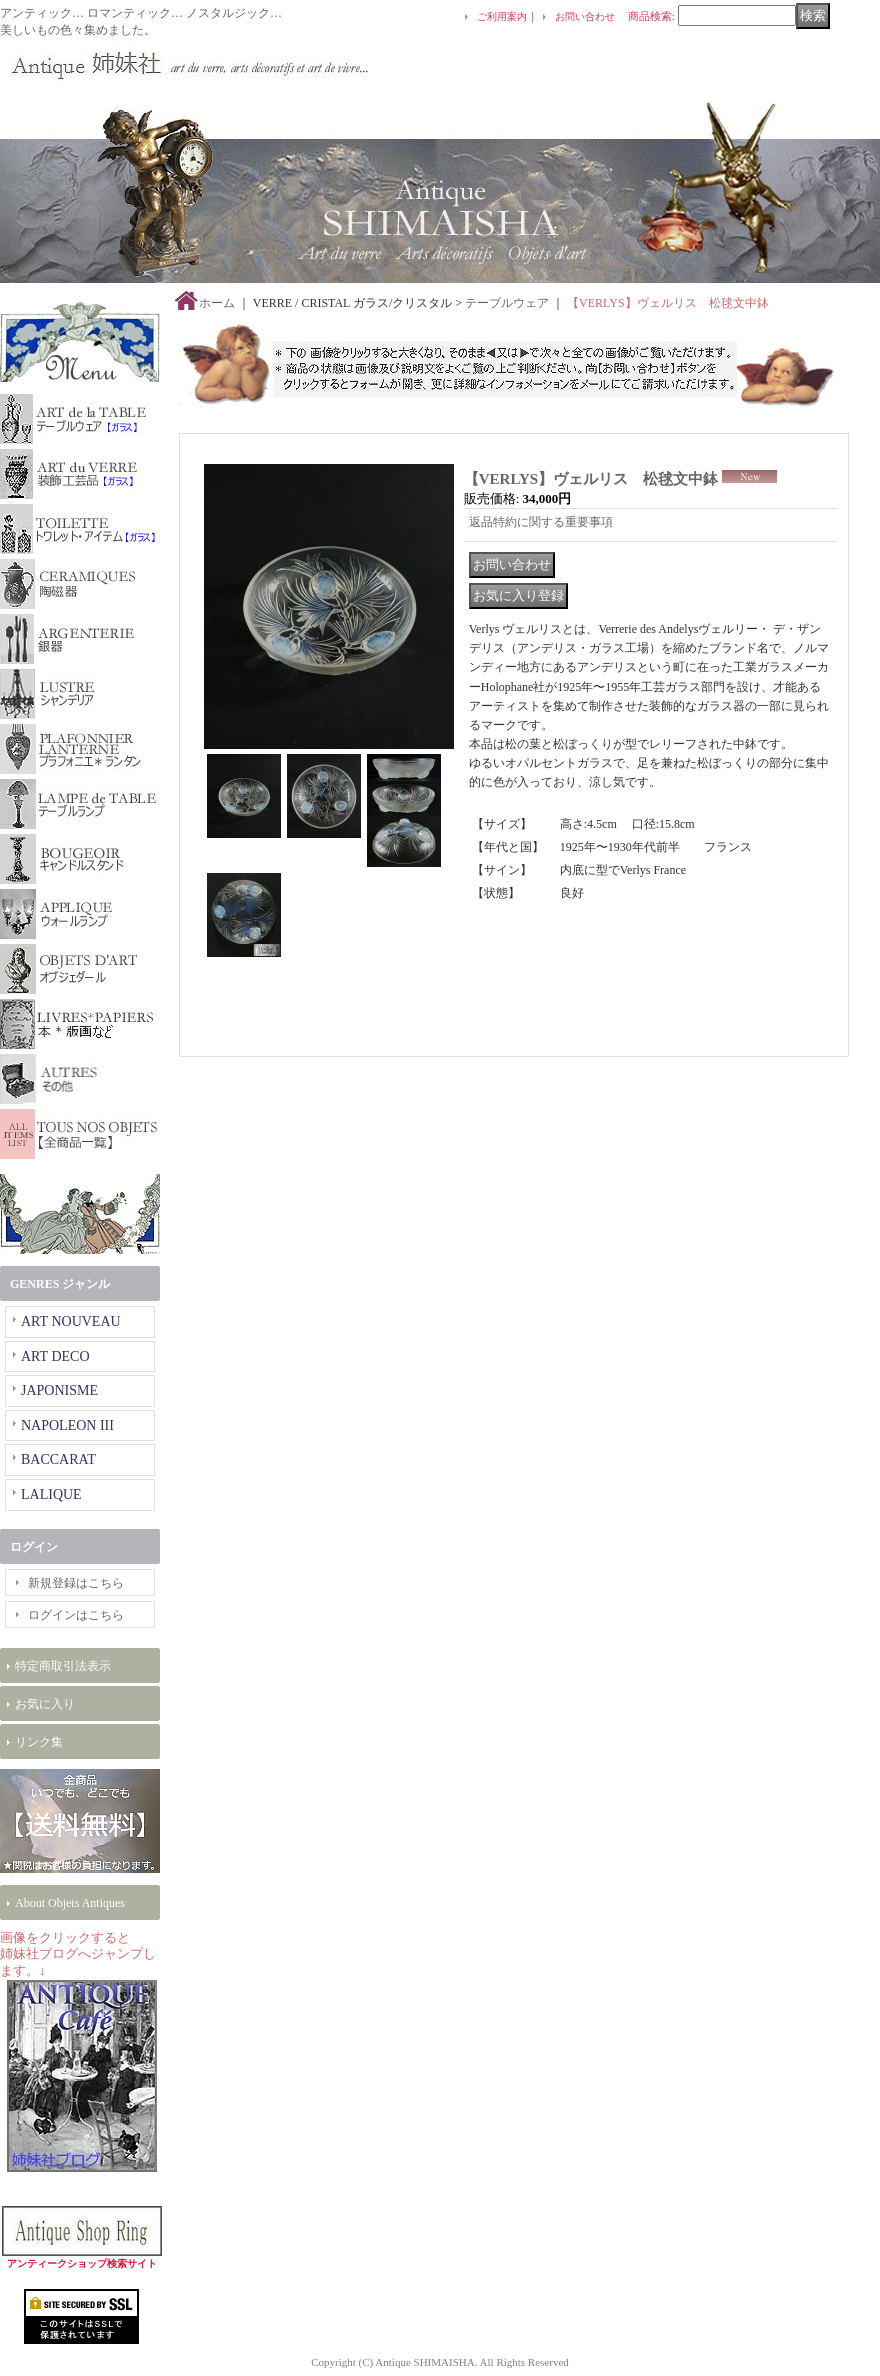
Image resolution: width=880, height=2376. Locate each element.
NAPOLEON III (67, 1425)
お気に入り (45, 1704)
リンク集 (39, 1742)
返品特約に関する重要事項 (541, 522)
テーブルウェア (507, 303)
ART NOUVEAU (71, 1321)
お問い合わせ (585, 16)
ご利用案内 (502, 16)
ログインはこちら (76, 1615)
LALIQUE (51, 1494)
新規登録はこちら (76, 1583)
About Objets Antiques (70, 1903)
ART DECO (55, 1356)
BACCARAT (58, 1459)
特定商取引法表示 (63, 1666)
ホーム (217, 303)
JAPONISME (59, 1390)
